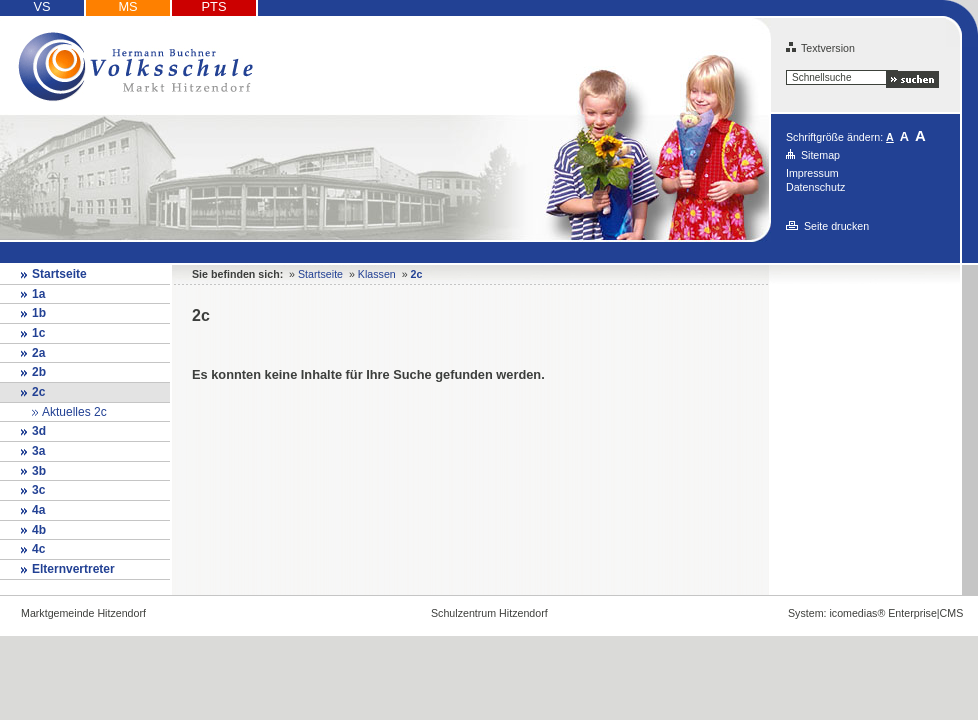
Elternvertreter (73, 569)
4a (38, 510)
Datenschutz (815, 187)
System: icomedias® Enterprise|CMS (875, 613)
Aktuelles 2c (74, 412)
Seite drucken (836, 226)
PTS (214, 7)
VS (41, 7)
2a (38, 353)
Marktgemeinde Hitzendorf (83, 613)
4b (39, 530)
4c (38, 549)
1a (38, 294)
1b (39, 313)
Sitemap (820, 155)
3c (38, 490)
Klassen (377, 274)
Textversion (820, 48)
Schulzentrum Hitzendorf (489, 613)
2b (39, 372)
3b (39, 471)
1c (38, 333)
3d (39, 431)
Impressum (812, 173)
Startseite (59, 274)
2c (38, 392)
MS (127, 7)
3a (38, 451)
